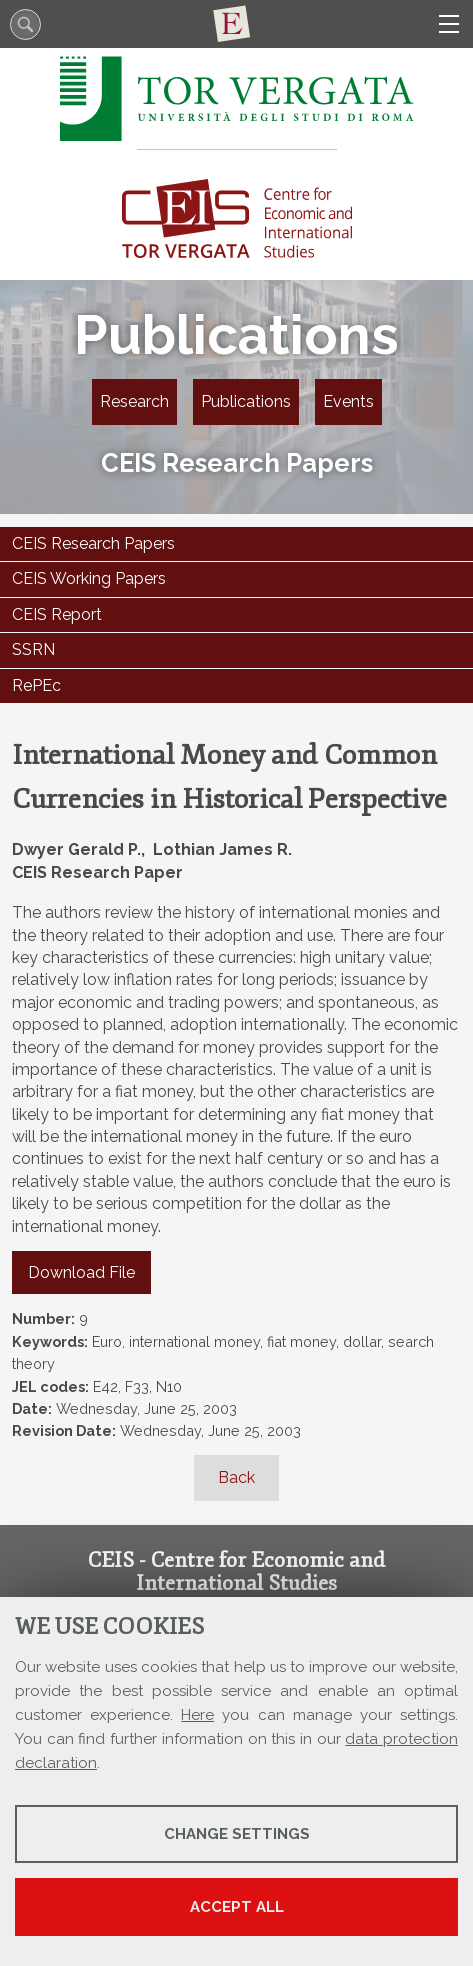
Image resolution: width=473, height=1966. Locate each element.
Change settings (237, 1834)
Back (236, 1477)
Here (197, 1715)
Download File (81, 1272)
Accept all (237, 1907)
